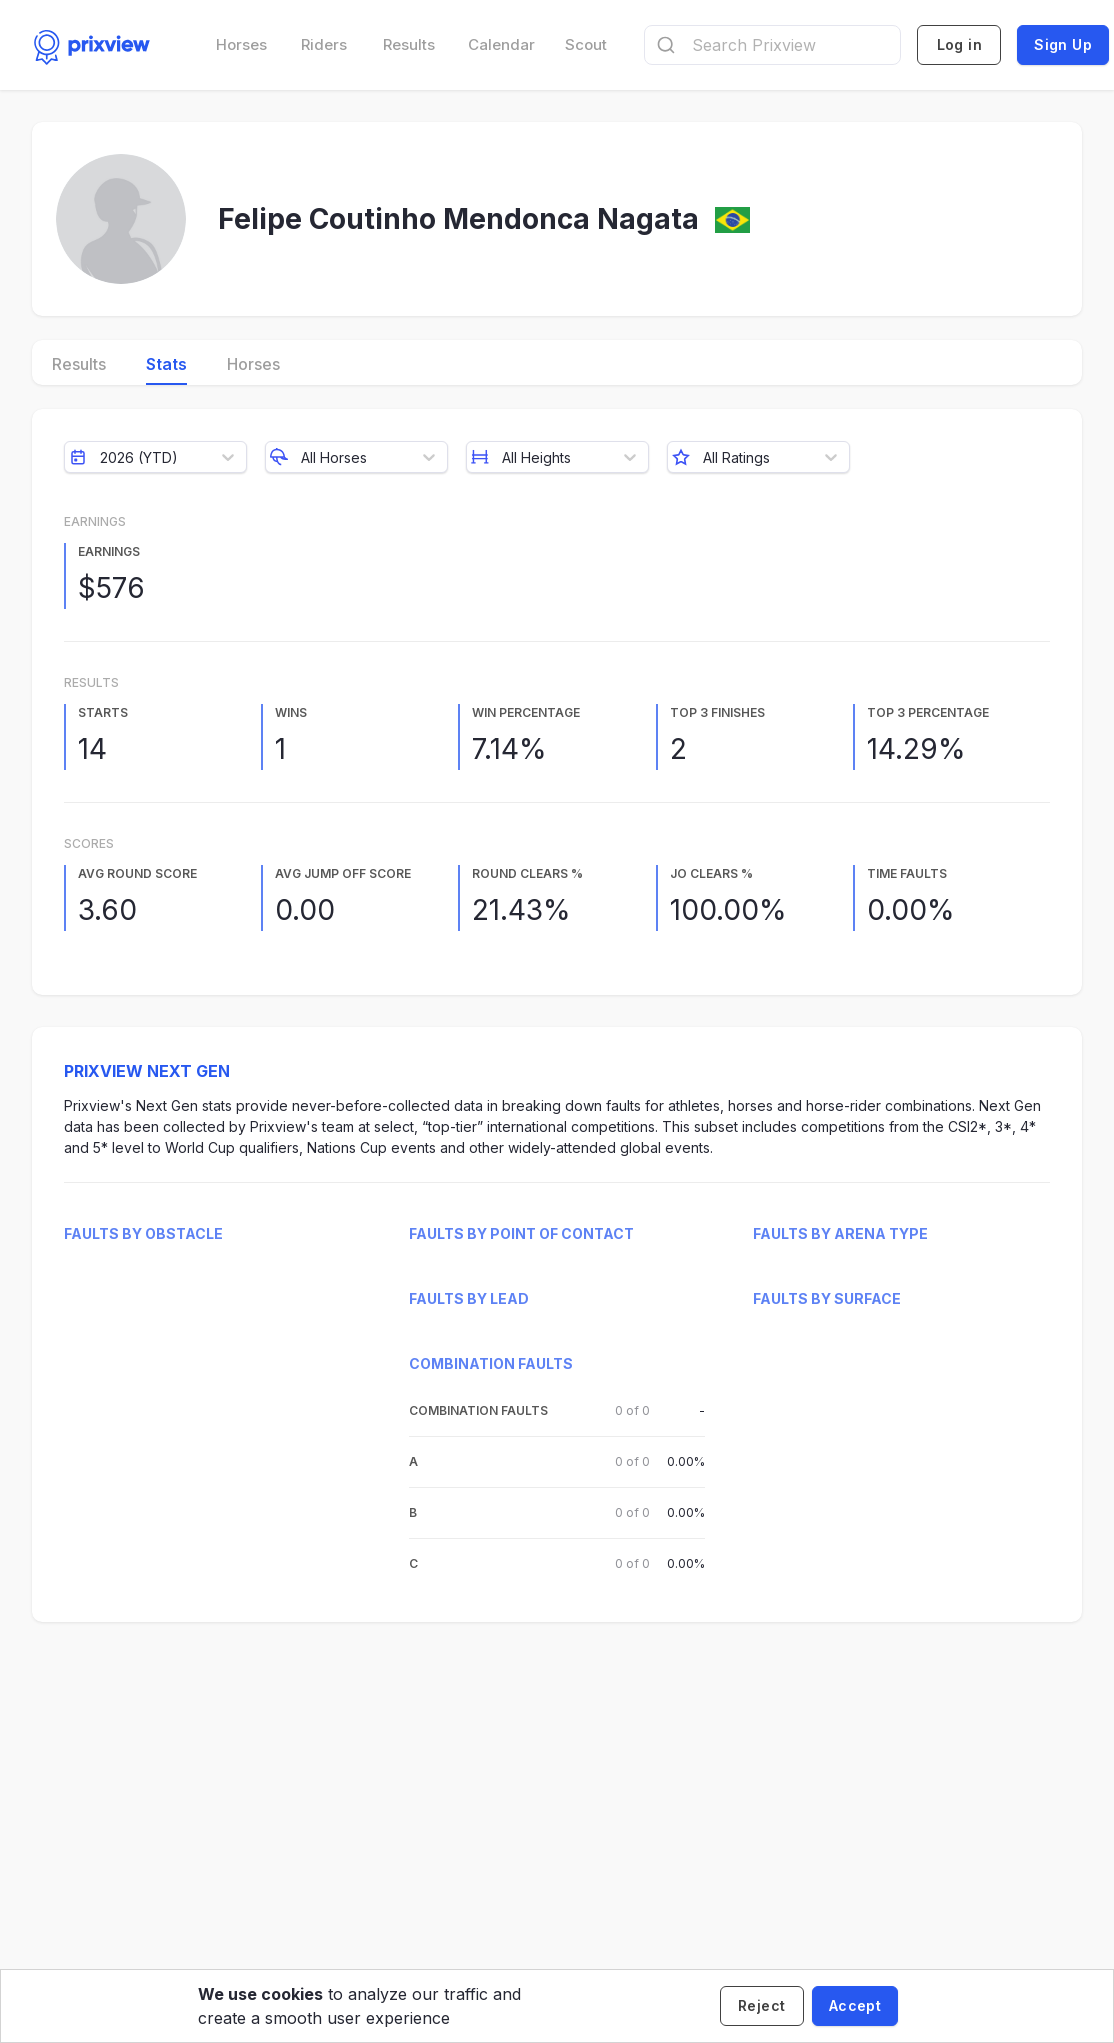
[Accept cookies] (855, 2006)
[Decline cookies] (762, 2006)
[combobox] (773, 45)
